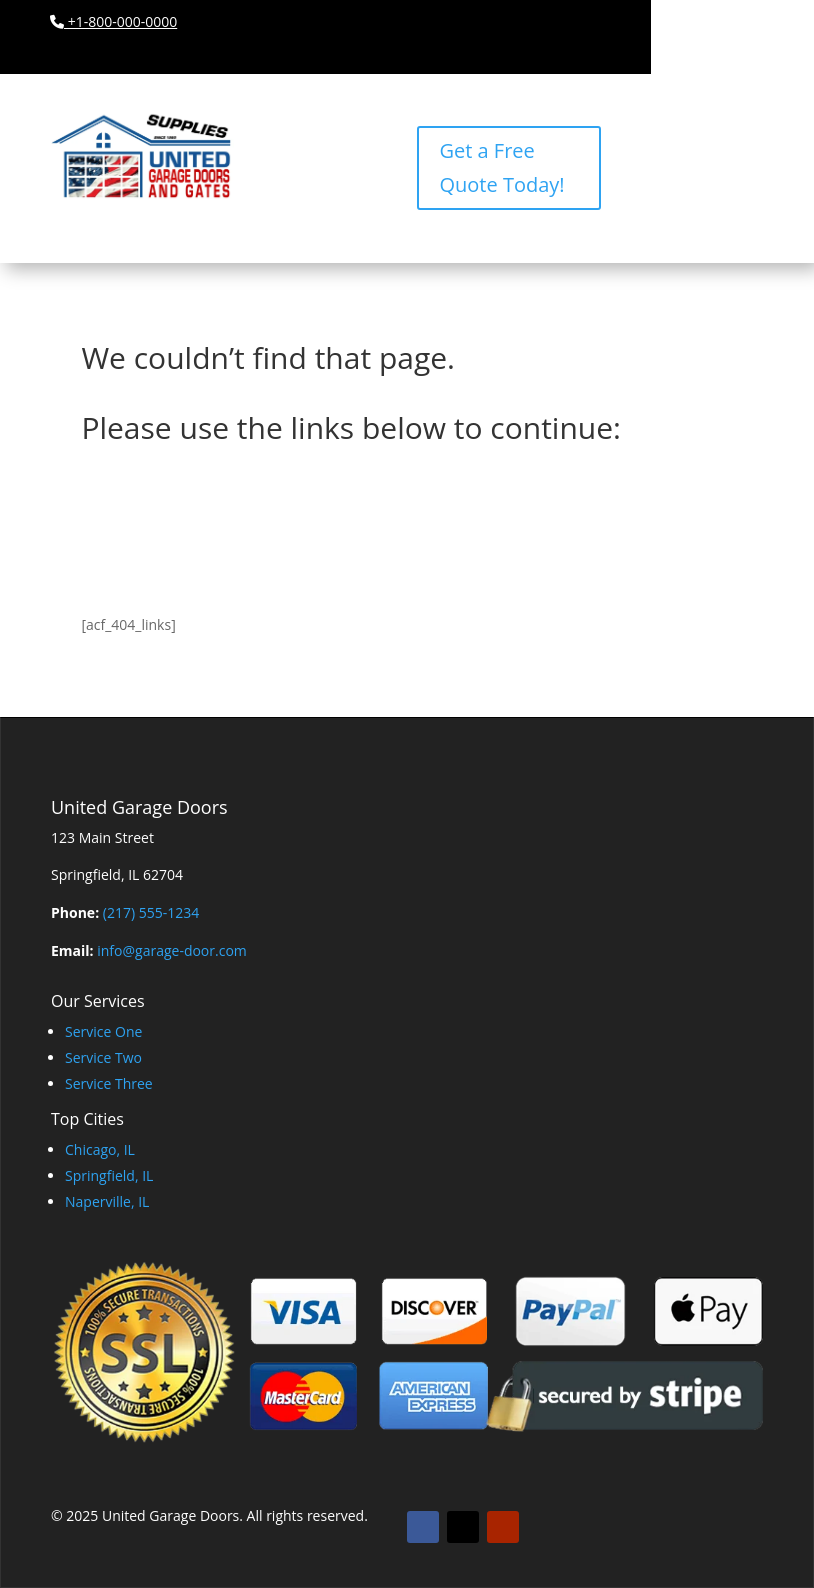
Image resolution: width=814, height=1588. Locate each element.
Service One (103, 1031)
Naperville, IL (107, 1201)
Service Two (103, 1057)
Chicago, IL (100, 1149)
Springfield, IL (109, 1175)
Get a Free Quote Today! (501, 167)
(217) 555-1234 (151, 912)
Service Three (109, 1083)
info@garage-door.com (172, 950)
